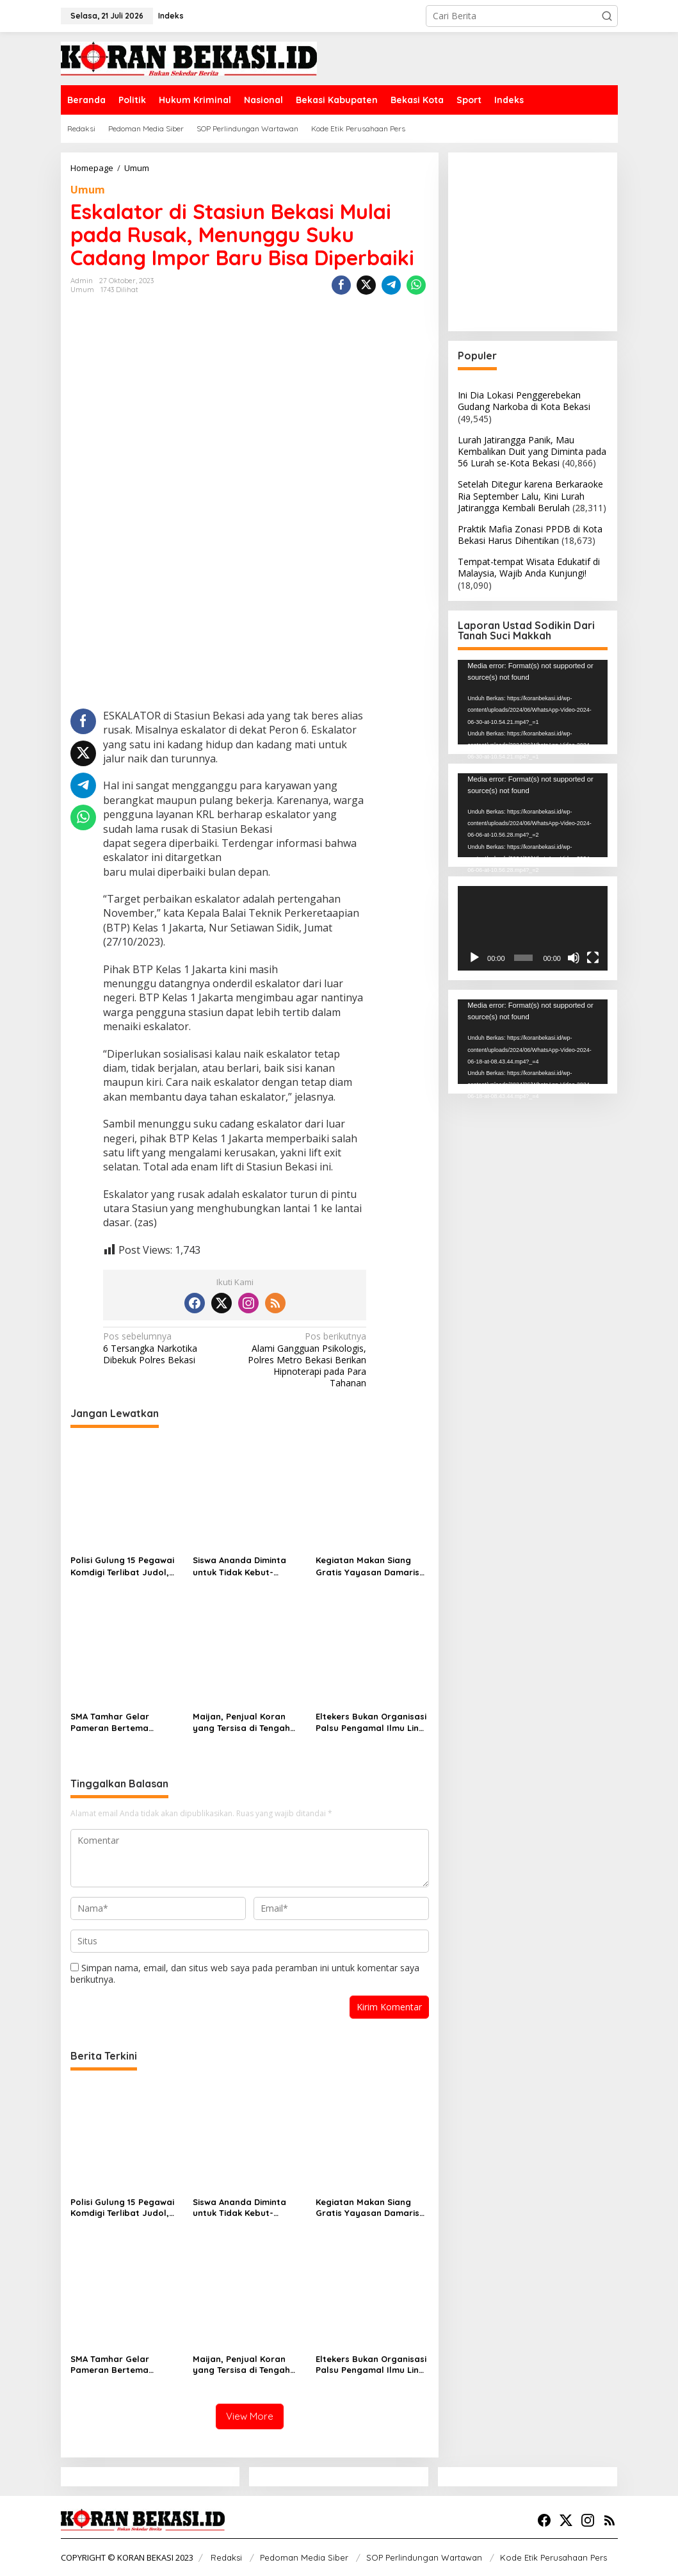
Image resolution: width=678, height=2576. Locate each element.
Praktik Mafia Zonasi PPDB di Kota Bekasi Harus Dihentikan (530, 534)
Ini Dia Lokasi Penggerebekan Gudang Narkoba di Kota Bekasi (524, 401)
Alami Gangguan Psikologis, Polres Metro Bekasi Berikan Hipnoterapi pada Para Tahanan (303, 1360)
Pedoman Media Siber (304, 2557)
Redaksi (226, 2557)
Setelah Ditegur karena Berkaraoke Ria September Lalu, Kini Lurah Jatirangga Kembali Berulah (530, 495)
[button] (607, 16)
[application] (533, 702)
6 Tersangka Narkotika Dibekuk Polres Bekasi (166, 1348)
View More (249, 2416)
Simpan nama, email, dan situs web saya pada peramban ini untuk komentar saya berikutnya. (244, 1973)
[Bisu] (573, 957)
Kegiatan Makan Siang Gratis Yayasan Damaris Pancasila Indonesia (367, 1566)
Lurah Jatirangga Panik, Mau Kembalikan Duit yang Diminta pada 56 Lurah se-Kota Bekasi (532, 451)
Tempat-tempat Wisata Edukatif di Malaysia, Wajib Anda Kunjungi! (529, 567)
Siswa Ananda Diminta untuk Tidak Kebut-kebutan (239, 1566)
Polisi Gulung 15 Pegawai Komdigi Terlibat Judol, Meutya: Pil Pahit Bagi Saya (122, 1566)
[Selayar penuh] (592, 957)
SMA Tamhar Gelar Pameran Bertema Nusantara (109, 1722)
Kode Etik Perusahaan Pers (553, 2557)
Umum (87, 190)
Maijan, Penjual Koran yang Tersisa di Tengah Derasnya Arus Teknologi (245, 1722)
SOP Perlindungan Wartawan (424, 2557)
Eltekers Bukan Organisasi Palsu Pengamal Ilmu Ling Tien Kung (371, 1722)
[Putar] (474, 957)
